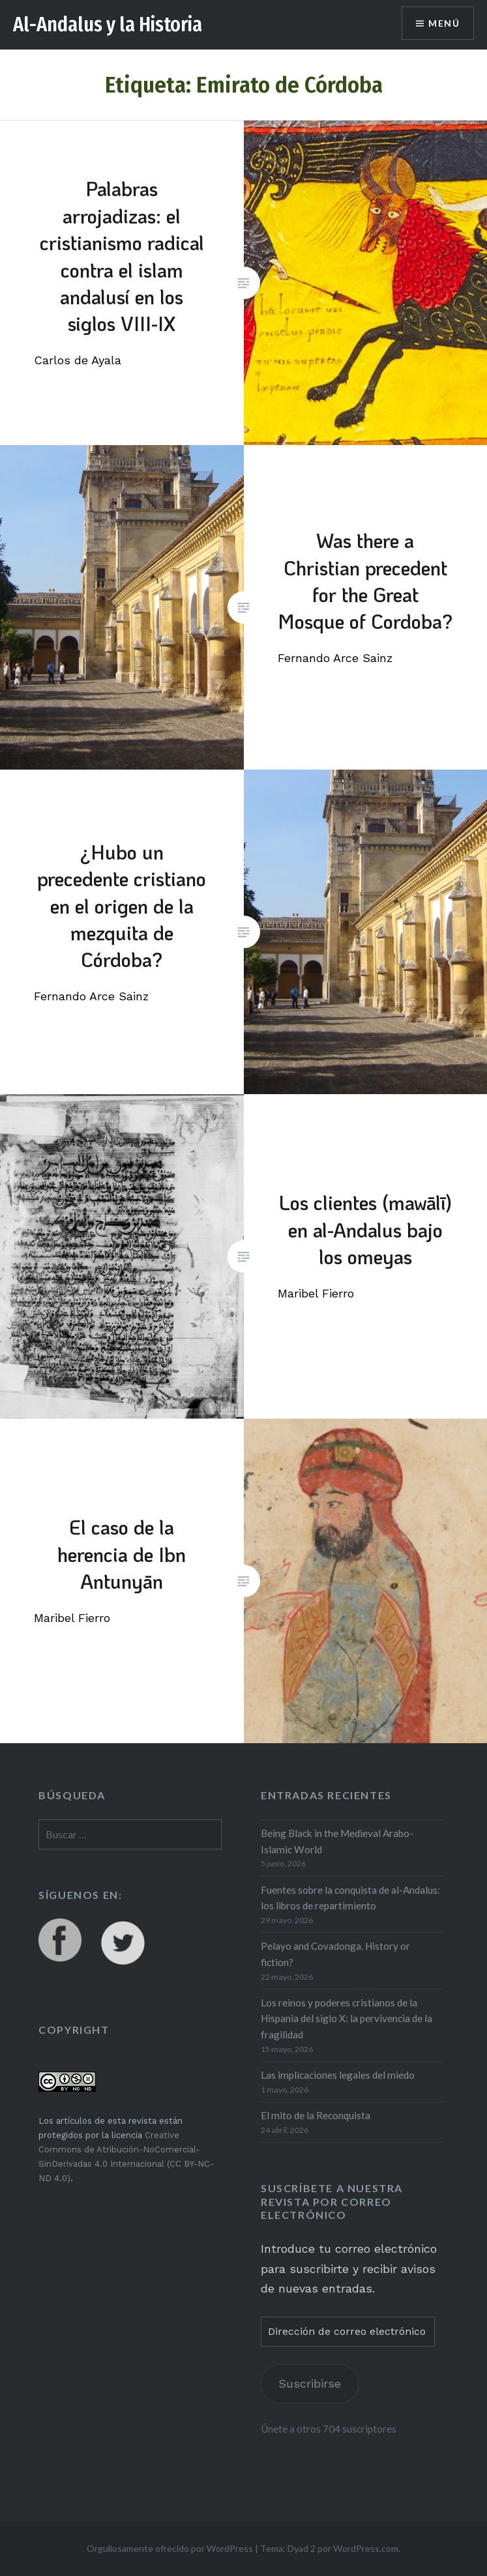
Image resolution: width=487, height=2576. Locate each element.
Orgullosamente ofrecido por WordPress (170, 2548)
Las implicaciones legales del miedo (338, 2075)
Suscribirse (309, 2383)
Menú (444, 23)
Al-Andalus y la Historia (107, 24)
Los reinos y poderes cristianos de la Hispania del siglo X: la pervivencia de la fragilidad (346, 2019)
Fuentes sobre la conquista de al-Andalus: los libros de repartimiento (350, 1898)
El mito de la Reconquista (315, 2115)
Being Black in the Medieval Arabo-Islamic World (337, 1841)
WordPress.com (365, 2548)
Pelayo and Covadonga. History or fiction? (335, 1954)
